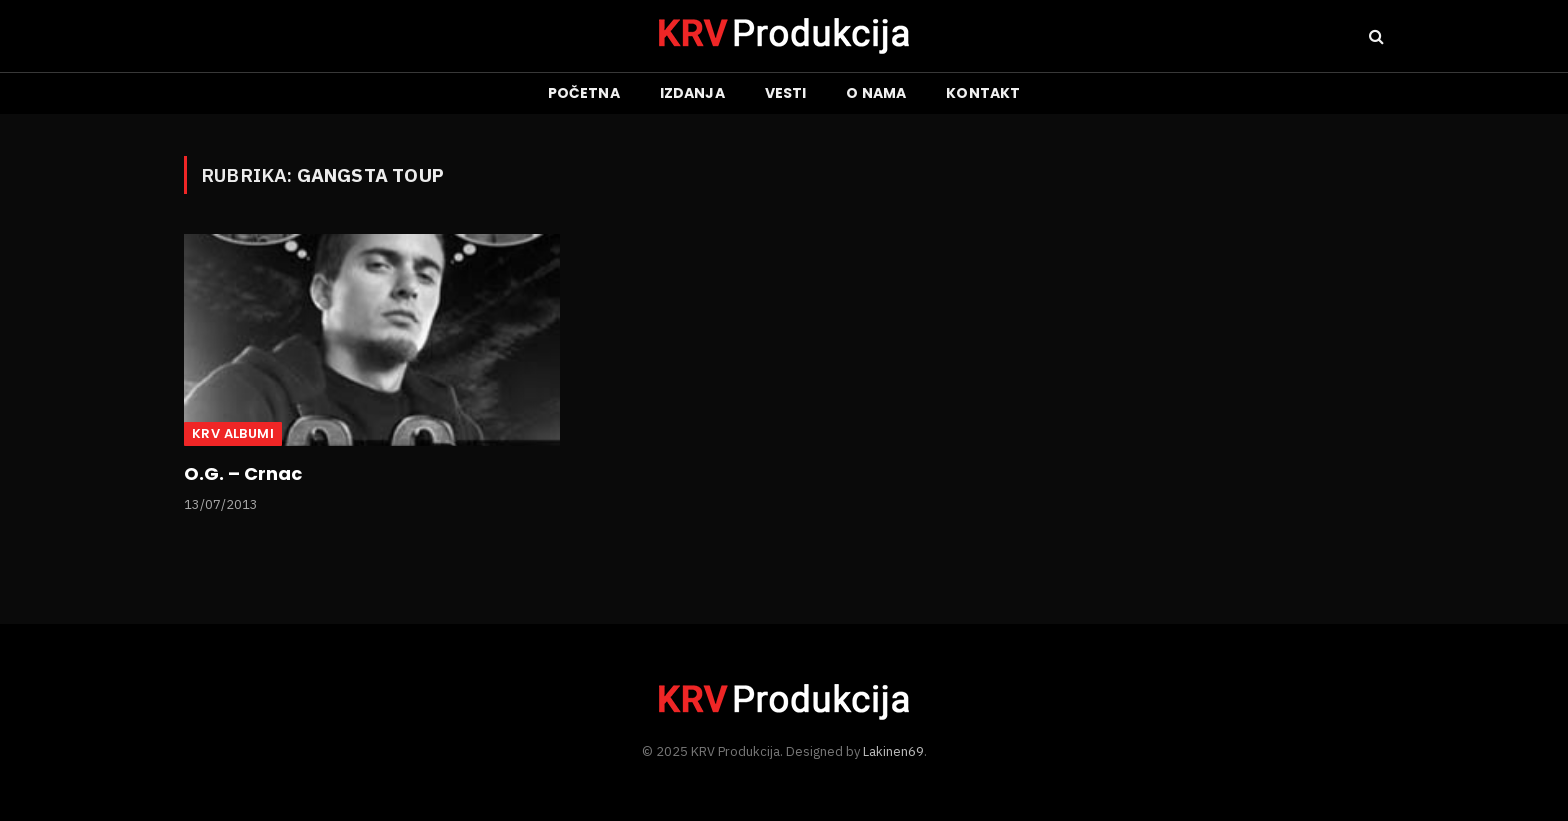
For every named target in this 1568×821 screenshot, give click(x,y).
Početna (584, 93)
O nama (876, 93)
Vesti (786, 93)
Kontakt (983, 93)
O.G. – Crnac (243, 474)
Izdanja (692, 93)
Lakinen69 (893, 751)
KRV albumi (233, 433)
